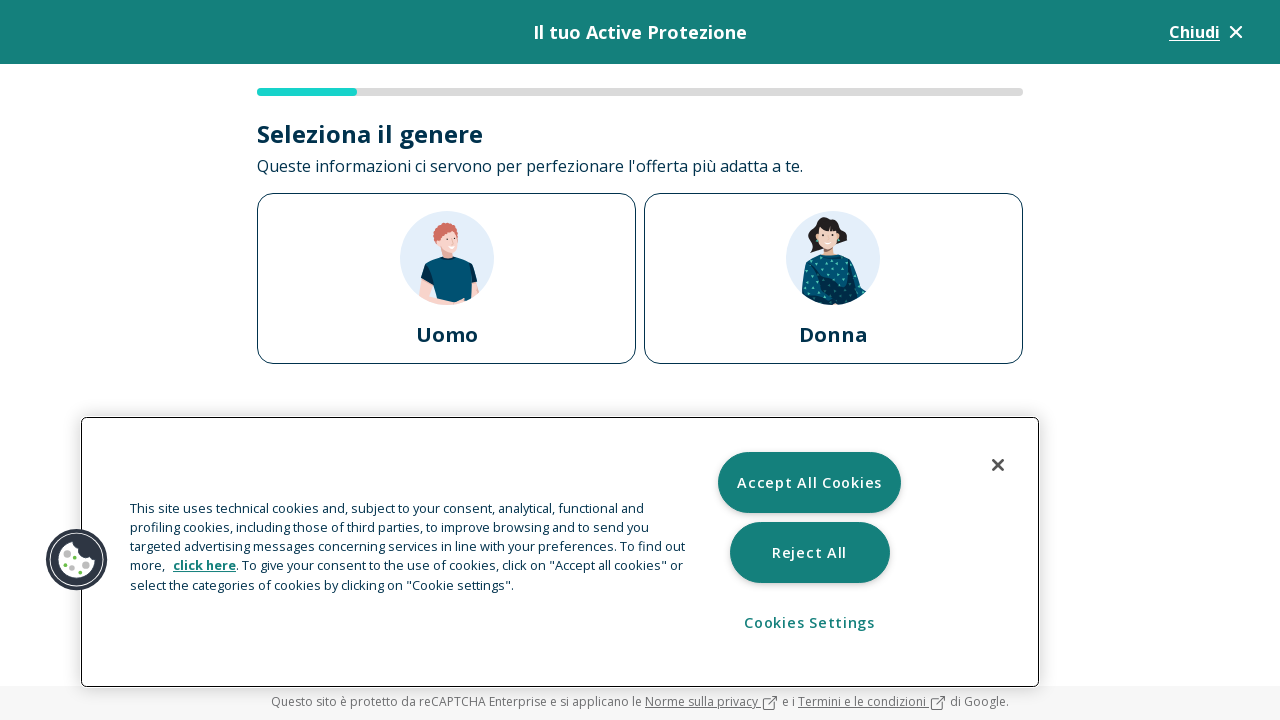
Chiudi (1208, 32)
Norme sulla (712, 701)
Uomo (447, 279)
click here (204, 565)
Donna (833, 279)
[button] (77, 560)
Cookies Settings (809, 622)
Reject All (809, 552)
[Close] (998, 465)
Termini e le (872, 701)
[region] (560, 552)
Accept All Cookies (809, 482)
